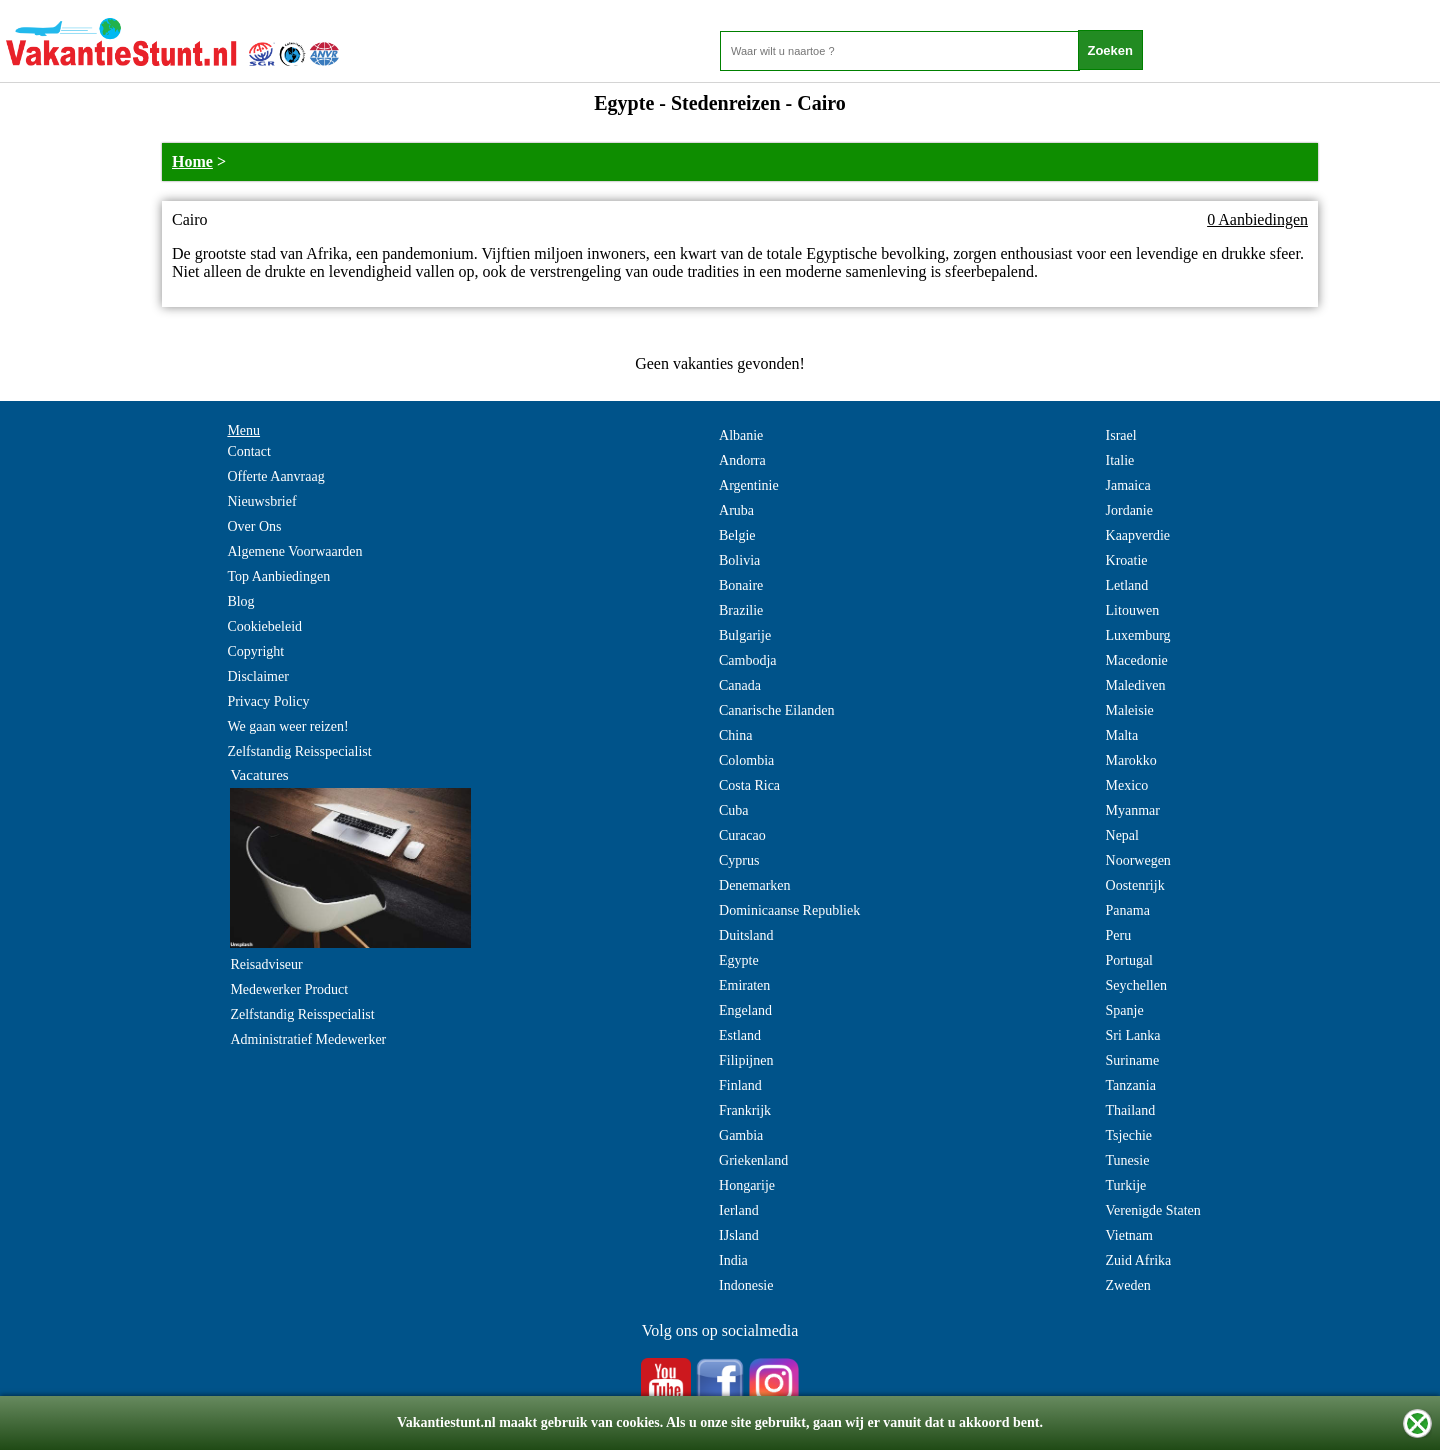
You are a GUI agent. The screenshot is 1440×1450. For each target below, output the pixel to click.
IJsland (739, 1235)
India (733, 1260)
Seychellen (1136, 985)
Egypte (739, 960)
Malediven (1136, 685)
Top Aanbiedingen (278, 576)
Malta (1122, 735)
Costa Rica (749, 785)
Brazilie (741, 610)
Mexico (1127, 785)
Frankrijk (745, 1110)
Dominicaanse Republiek (789, 910)
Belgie (737, 535)
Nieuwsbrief (261, 501)
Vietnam (1129, 1235)
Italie (1120, 460)
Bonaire (741, 585)
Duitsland (746, 935)
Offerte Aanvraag (275, 476)
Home (192, 161)
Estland (740, 1035)
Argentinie (749, 485)
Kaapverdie (1138, 535)
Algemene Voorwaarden (294, 551)
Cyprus (739, 860)
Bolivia (739, 560)
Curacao (742, 835)
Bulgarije (745, 635)
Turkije (1126, 1185)
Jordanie (1129, 510)
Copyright (255, 651)
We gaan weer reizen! (287, 726)
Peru (1119, 935)
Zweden (1128, 1285)
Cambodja (748, 660)
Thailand (1131, 1110)
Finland (740, 1085)
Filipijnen (746, 1060)
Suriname (1133, 1060)
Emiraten (744, 985)
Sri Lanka (1133, 1035)
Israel (1121, 435)
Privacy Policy (268, 701)
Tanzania (1131, 1085)
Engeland (745, 1010)
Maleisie (1130, 710)
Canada (740, 685)
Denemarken (755, 885)
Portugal (1129, 960)
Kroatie (1127, 560)
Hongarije (747, 1185)
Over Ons (254, 526)
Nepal (1122, 835)
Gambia (741, 1135)
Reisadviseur (266, 964)
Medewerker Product (289, 989)
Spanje (1125, 1010)
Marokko (1131, 760)
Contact (249, 451)
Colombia (746, 760)
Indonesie (746, 1285)
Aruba (736, 510)
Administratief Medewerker (308, 1039)
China (735, 735)
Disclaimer (257, 676)
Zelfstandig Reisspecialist (299, 751)
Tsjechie (1129, 1135)
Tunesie (1128, 1160)
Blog (240, 601)
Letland (1127, 585)
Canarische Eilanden (776, 710)
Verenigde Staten (1153, 1210)
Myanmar (1133, 810)
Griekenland (753, 1160)
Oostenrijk (1135, 885)
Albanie (741, 435)
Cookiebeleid (264, 626)
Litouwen (1133, 610)
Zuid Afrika (1139, 1260)
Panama (1128, 910)
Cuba (734, 810)
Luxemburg (1138, 635)
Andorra (742, 460)
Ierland (739, 1210)
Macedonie (1137, 660)
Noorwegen (1138, 860)
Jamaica (1128, 485)
